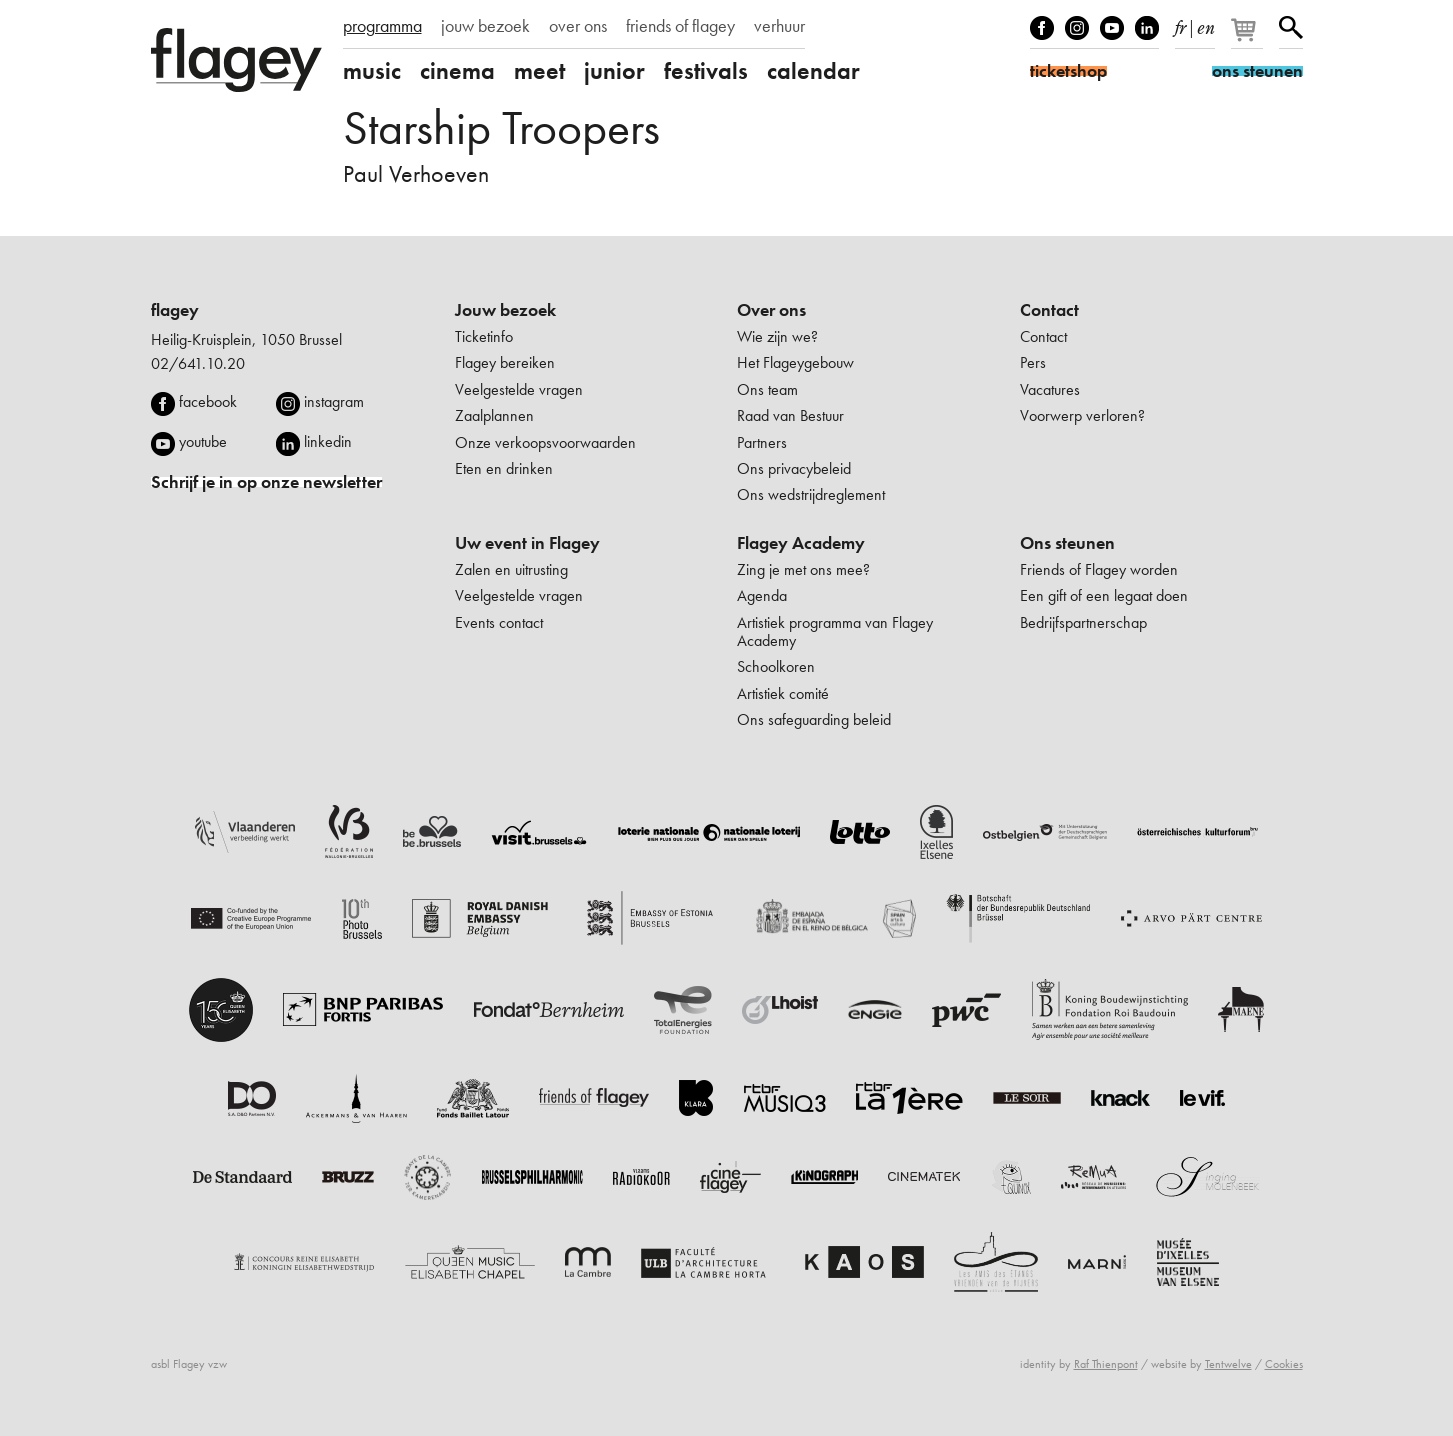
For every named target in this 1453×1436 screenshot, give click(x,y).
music (372, 71)
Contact (1049, 310)
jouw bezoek (485, 26)
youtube (203, 441)
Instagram (1077, 28)
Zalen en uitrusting (511, 569)
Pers (1033, 362)
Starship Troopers (501, 127)
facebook (208, 401)
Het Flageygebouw (795, 362)
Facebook (1042, 28)
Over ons (771, 310)
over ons (578, 26)
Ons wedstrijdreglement (811, 494)
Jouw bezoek (505, 310)
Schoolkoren (776, 666)
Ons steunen (1067, 543)
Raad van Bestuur (790, 415)
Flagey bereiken (505, 362)
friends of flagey (680, 26)
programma (382, 26)
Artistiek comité (783, 693)
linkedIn (1147, 28)
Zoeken (1291, 28)
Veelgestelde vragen (519, 389)
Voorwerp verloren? (1082, 415)
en (1206, 24)
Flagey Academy (801, 543)
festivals (706, 71)
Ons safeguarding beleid (814, 719)
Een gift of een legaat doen (1104, 595)
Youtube (1112, 28)
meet (539, 71)
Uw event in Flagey (527, 543)
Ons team (767, 389)
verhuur (779, 26)
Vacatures (1050, 389)
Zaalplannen (494, 415)
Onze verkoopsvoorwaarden (545, 442)
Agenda (762, 595)
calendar (813, 71)
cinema (457, 71)
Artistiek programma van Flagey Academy (835, 631)
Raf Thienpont (1106, 1364)
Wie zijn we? (777, 336)
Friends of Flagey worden (1099, 569)
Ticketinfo (484, 336)
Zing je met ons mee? (803, 569)
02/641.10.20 (198, 363)
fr (1180, 24)
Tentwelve (1228, 1364)
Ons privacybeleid (794, 468)
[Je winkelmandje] (1248, 38)
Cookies (1284, 1364)
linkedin (328, 441)
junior (614, 71)
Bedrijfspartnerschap (1083, 622)
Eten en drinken (504, 468)
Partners (762, 442)
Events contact (499, 622)
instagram (334, 401)
